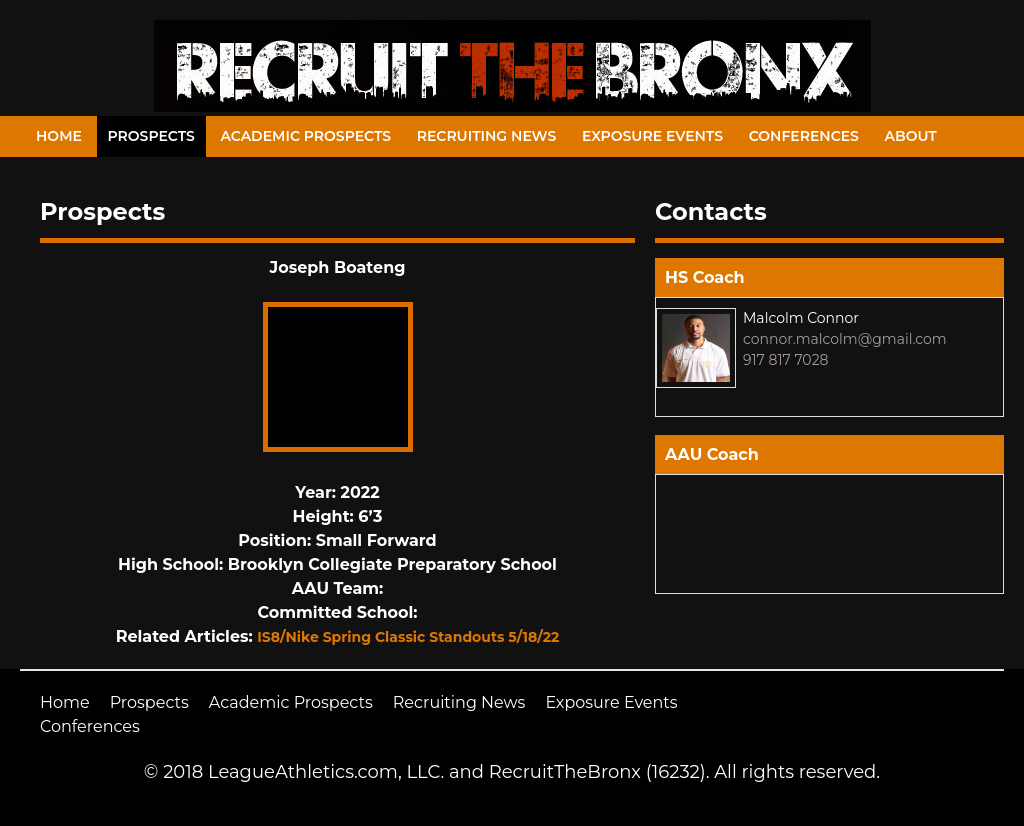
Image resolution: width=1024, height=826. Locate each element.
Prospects (151, 136)
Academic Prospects (305, 136)
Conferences (804, 136)
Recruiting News (487, 136)
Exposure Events (652, 136)
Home (59, 136)
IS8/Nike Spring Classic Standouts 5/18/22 (408, 637)
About (911, 136)
